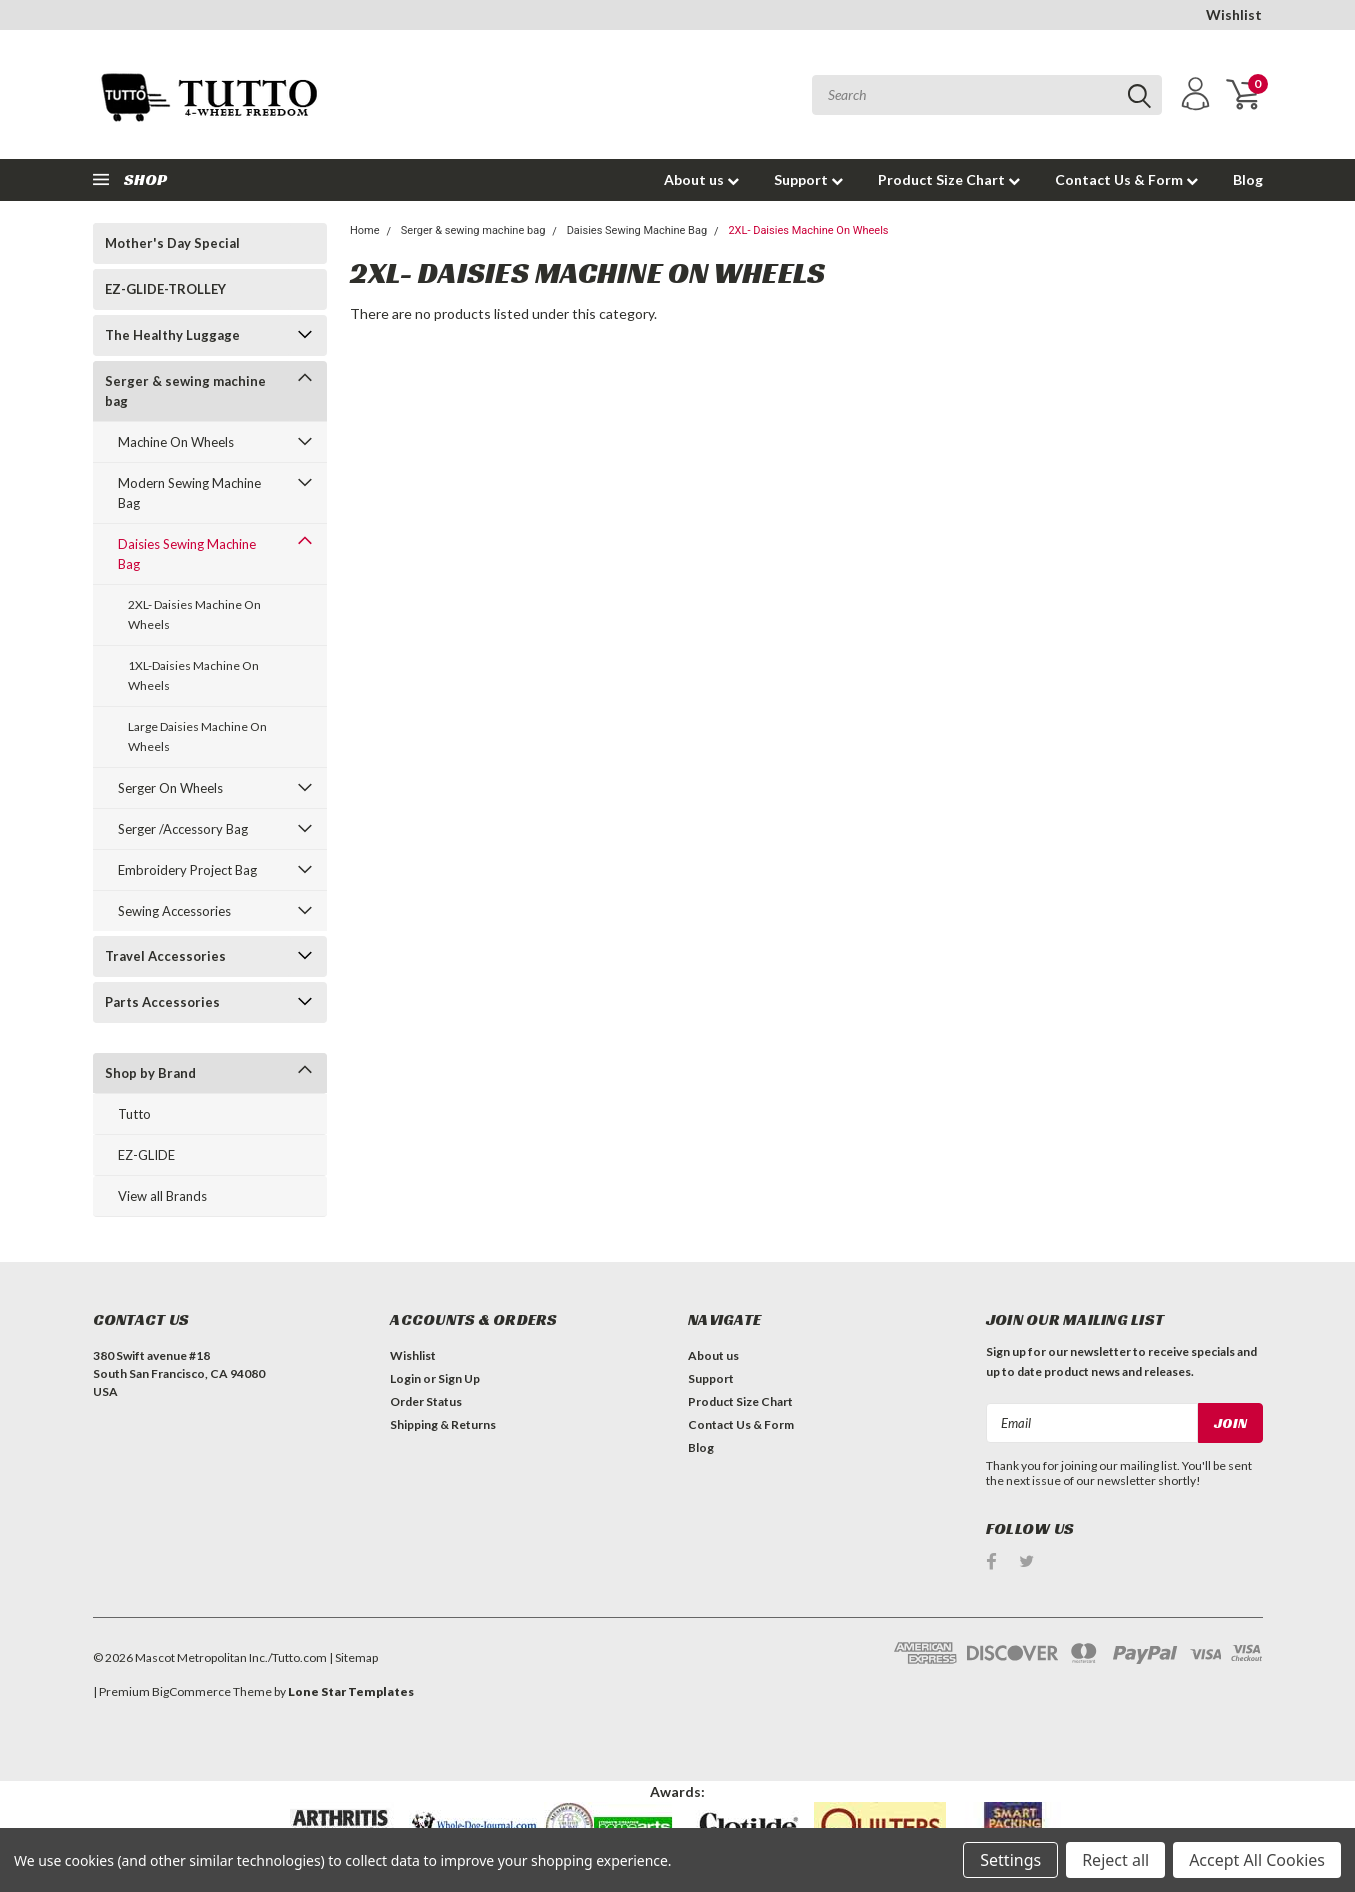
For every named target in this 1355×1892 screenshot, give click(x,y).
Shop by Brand (150, 1073)
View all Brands (162, 1196)
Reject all (1115, 1860)
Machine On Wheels (176, 442)
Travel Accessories (165, 956)
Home (365, 230)
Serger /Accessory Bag (183, 829)
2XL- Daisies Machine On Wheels (194, 614)
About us (701, 179)
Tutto (134, 1114)
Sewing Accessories (174, 911)
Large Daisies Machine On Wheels (197, 736)
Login (405, 1378)
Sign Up (459, 1378)
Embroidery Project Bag (187, 870)
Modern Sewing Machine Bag (189, 493)
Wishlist (1234, 14)
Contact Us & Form (1126, 179)
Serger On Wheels (170, 788)
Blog (1248, 179)
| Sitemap (353, 1657)
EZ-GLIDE (146, 1155)
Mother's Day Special (172, 243)
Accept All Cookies (1257, 1860)
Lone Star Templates (351, 1691)
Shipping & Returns (443, 1424)
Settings (1010, 1860)
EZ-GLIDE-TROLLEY (165, 289)
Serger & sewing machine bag (185, 391)
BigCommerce (191, 1691)
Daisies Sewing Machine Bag (187, 554)
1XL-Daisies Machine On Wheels (193, 675)
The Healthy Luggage (172, 335)
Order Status (426, 1401)
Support (808, 179)
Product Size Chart (949, 179)
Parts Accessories (162, 1002)
